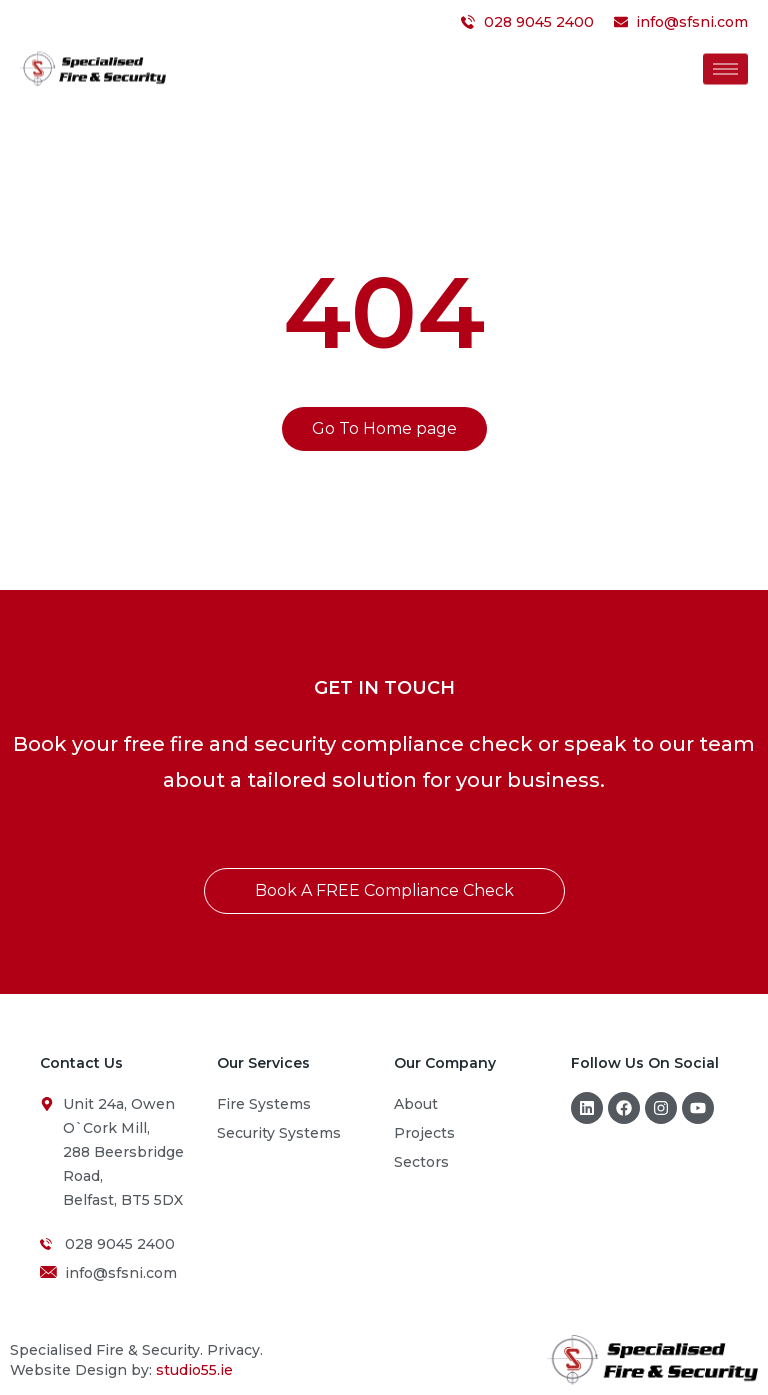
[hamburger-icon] (725, 65)
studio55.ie (194, 1370)
